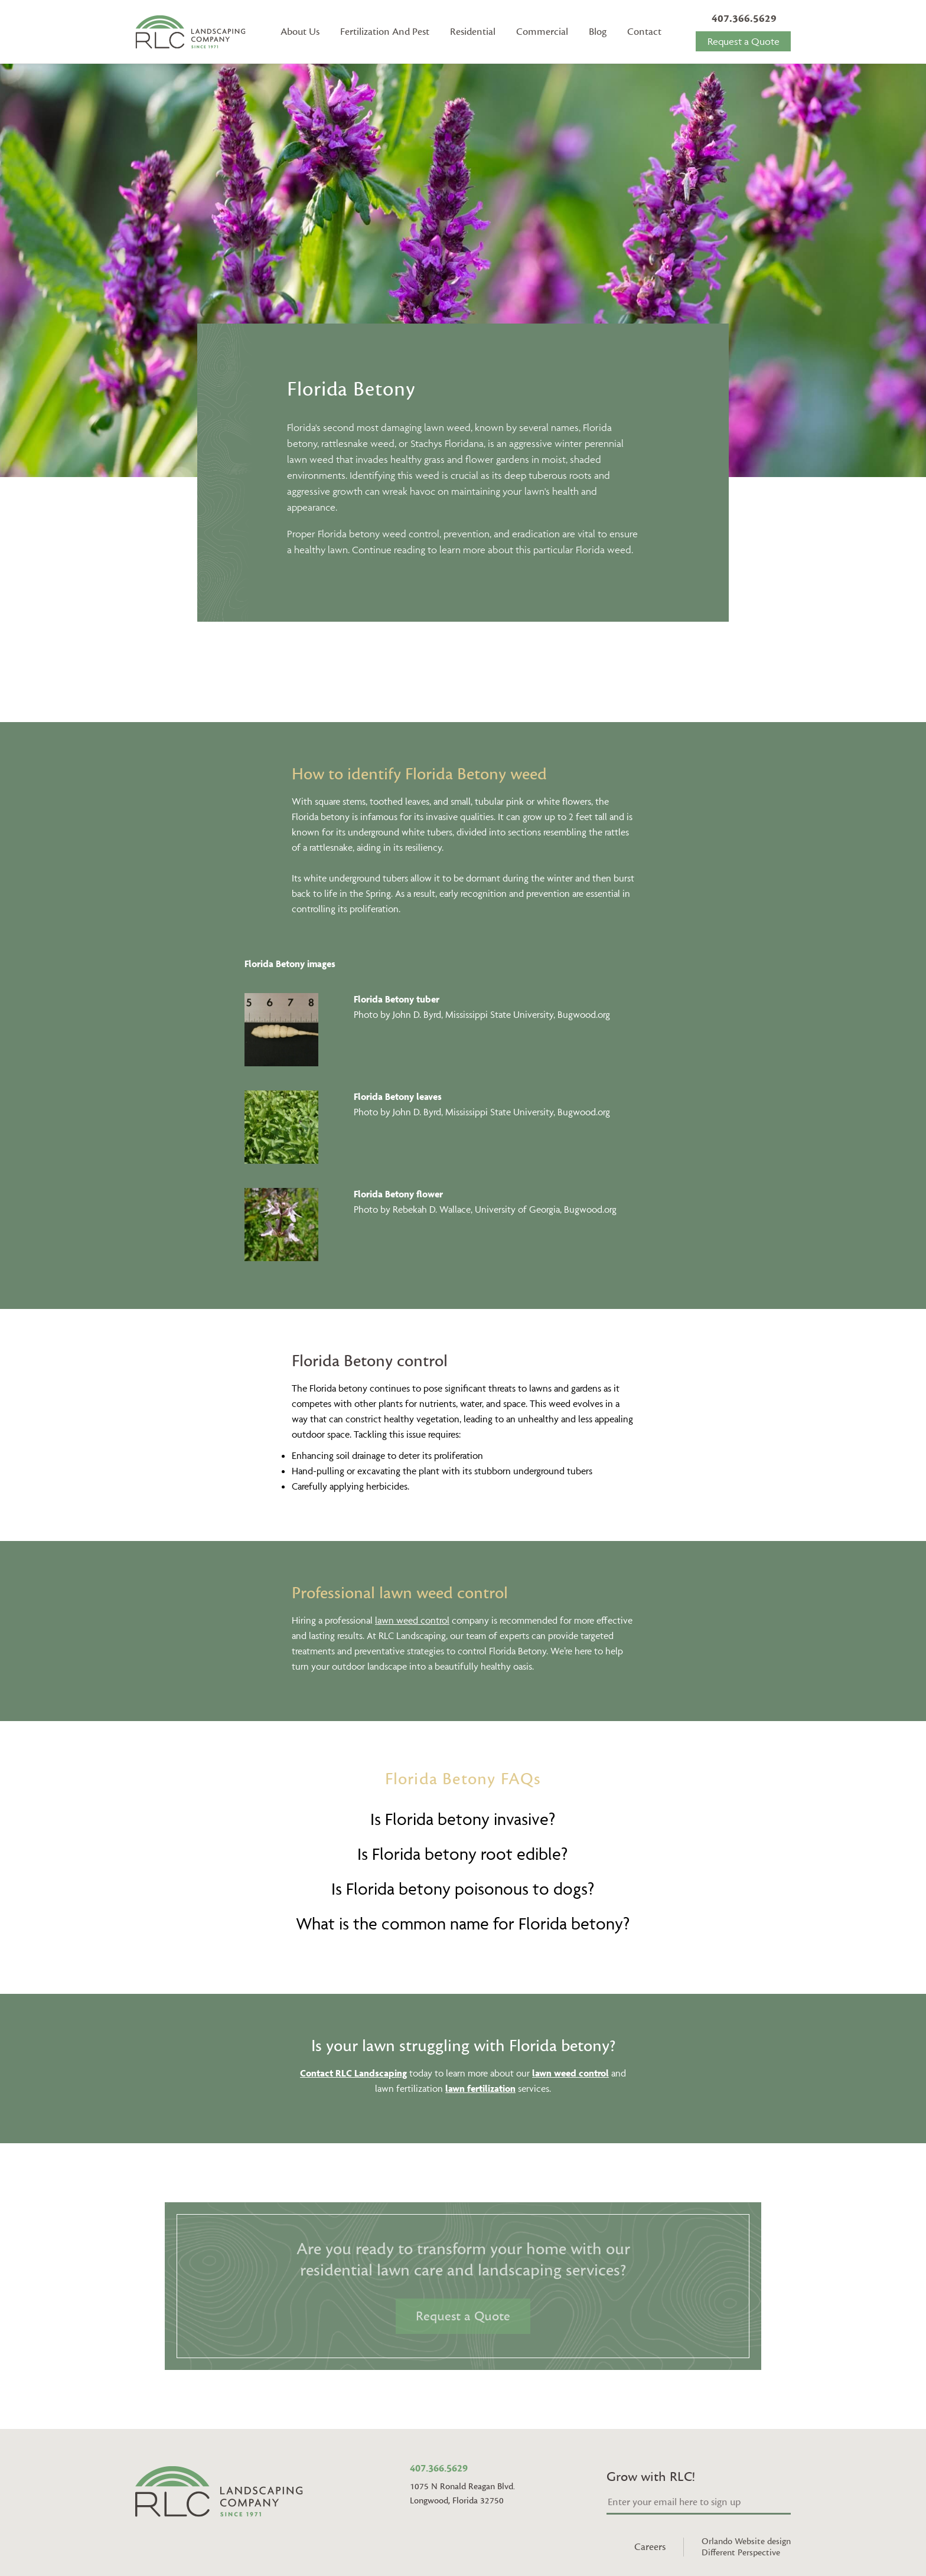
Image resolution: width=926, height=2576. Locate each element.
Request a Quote (743, 41)
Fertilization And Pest (384, 31)
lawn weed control (412, 1620)
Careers (650, 2547)
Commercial (542, 31)
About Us (300, 31)
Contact (644, 31)
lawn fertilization (480, 2088)
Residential (472, 31)
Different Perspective (741, 2552)
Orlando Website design (746, 2541)
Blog (598, 31)
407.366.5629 (744, 18)
